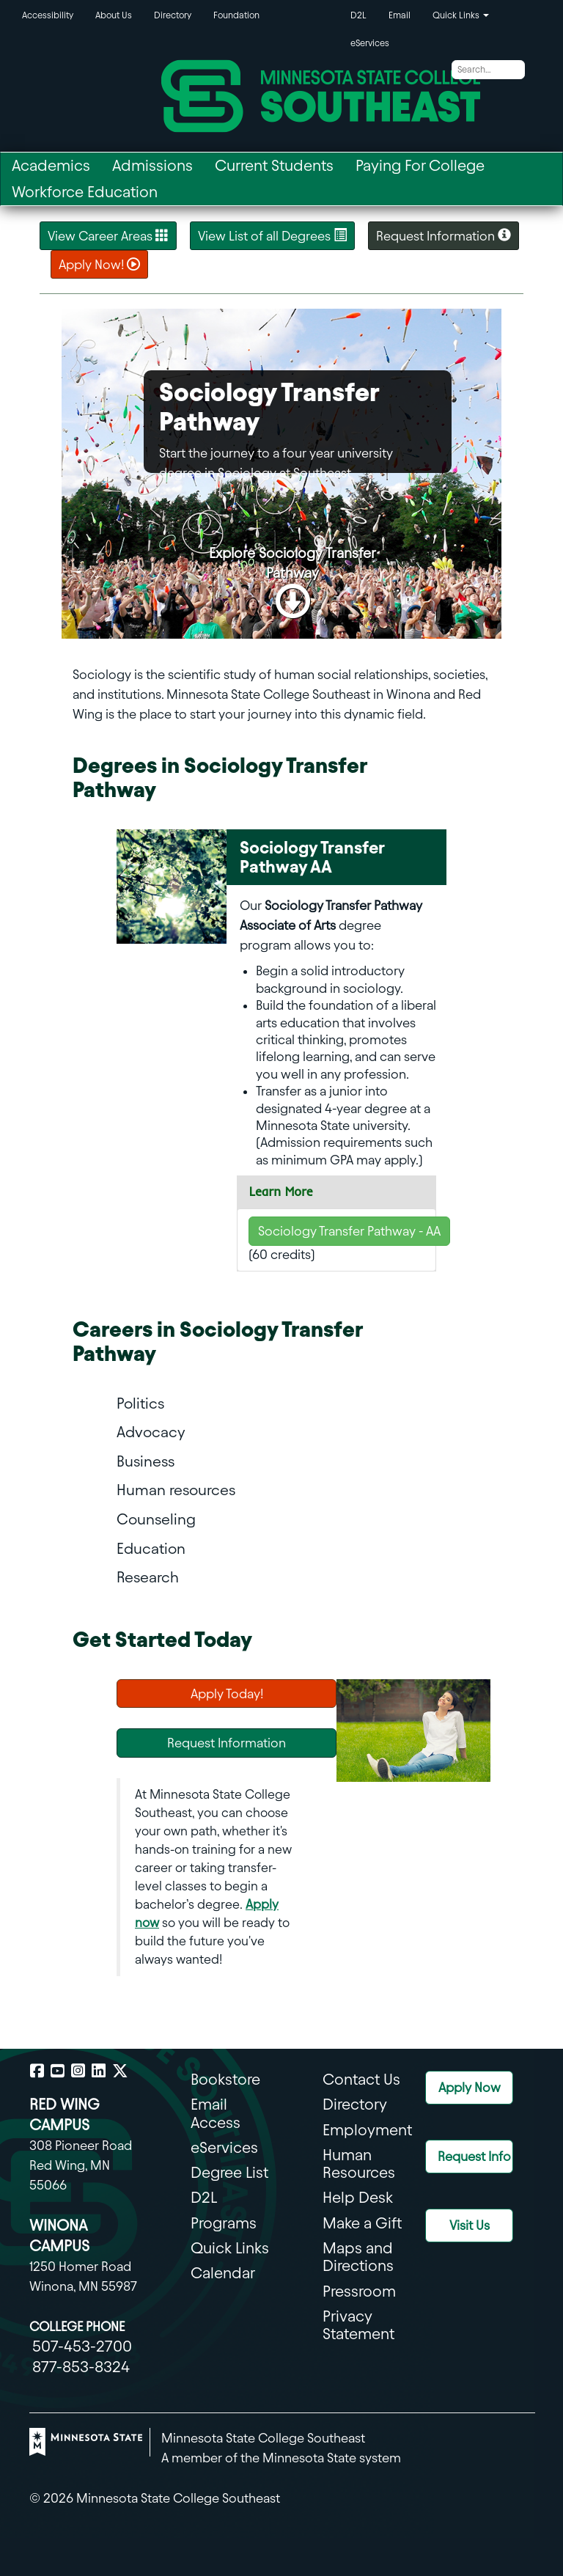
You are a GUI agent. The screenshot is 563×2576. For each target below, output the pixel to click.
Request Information (226, 1743)
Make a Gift (362, 2222)
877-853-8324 (81, 2366)
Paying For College (420, 165)
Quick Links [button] (461, 15)
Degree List (229, 2172)
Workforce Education (85, 191)
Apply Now (469, 2087)
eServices (369, 43)
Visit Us (469, 2225)
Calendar (223, 2272)
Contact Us (361, 2079)
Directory (172, 15)
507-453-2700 (82, 2346)
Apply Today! (227, 1693)
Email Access (215, 2113)
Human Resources (359, 2163)
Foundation (236, 15)
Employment (367, 2129)
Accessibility (47, 15)
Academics (51, 165)
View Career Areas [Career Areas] (108, 235)
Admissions (152, 165)
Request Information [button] (443, 235)
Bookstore (225, 2079)
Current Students (274, 165)
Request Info (474, 2156)
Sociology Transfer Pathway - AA (349, 1231)
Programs (224, 2222)
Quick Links (230, 2247)
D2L (358, 15)
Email (400, 15)
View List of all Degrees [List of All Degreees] (272, 235)
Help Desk (358, 2197)
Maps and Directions (358, 2256)
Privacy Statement (358, 2325)
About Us (113, 15)
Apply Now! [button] (99, 264)
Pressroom (359, 2291)
